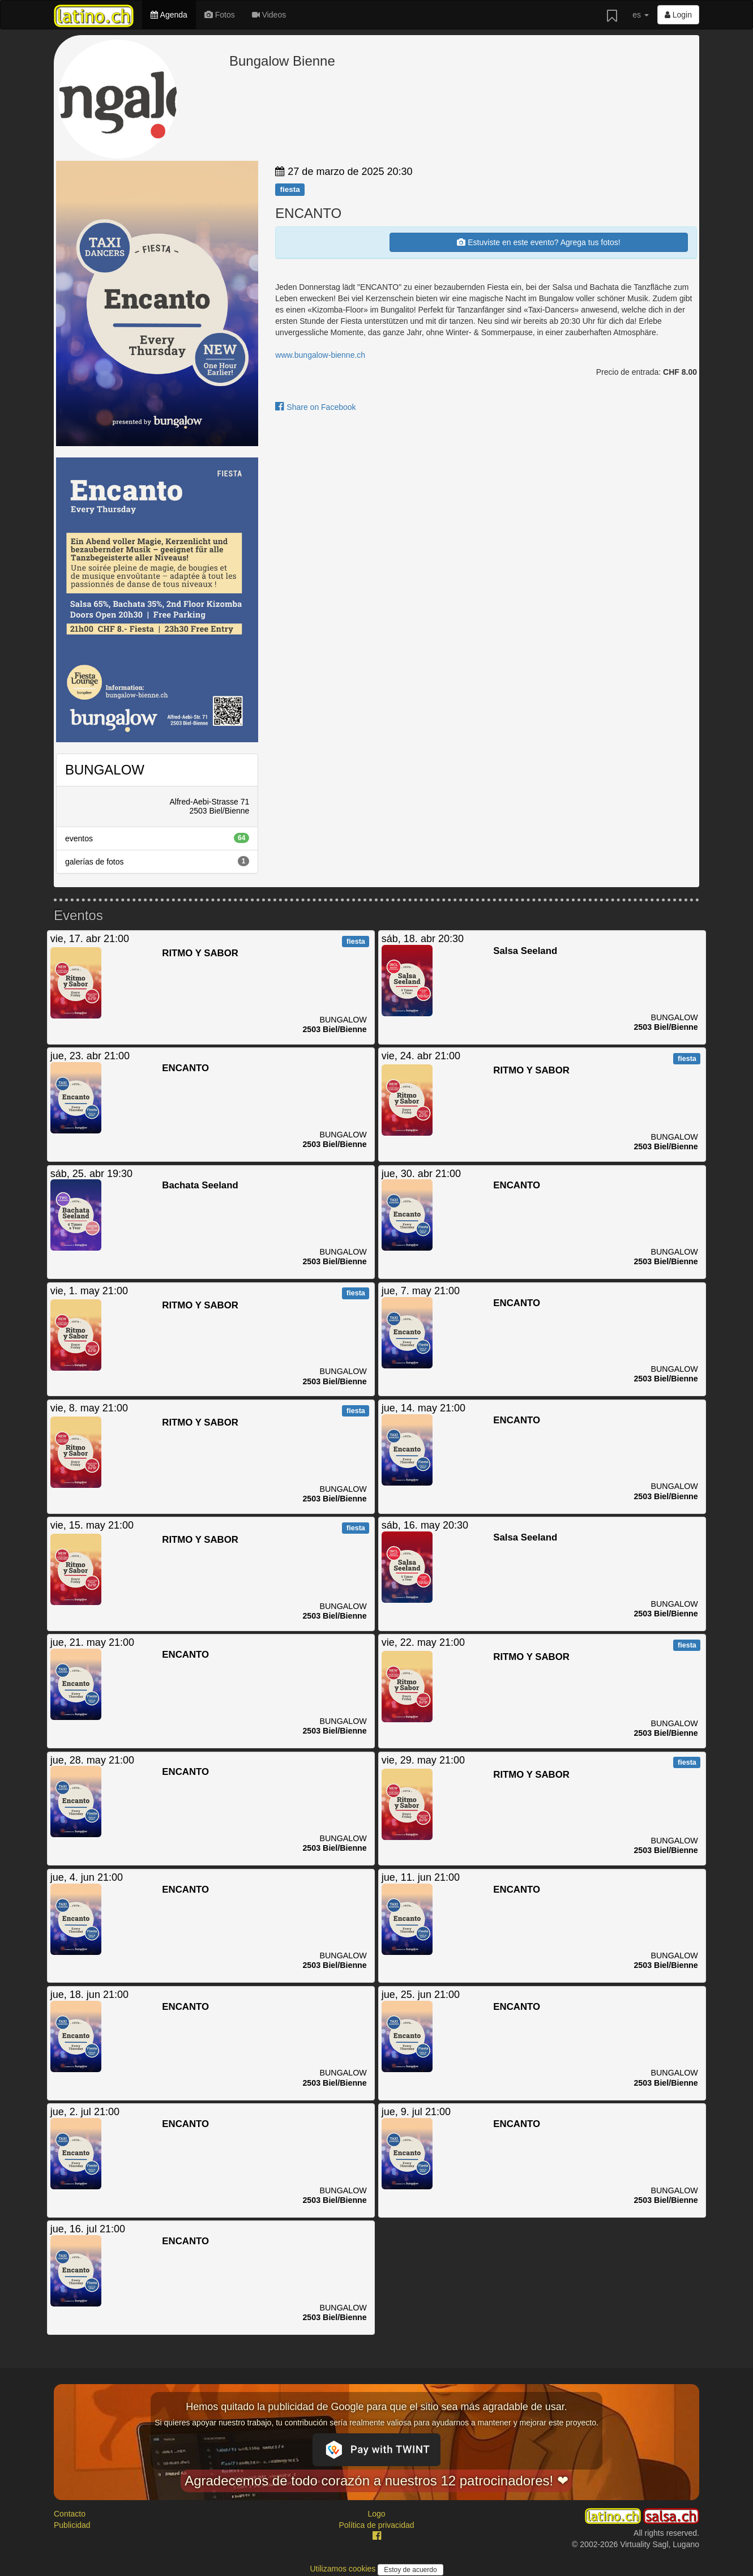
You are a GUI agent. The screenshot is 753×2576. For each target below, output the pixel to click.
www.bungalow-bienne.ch (320, 355)
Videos (269, 14)
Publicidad (72, 2525)
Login (678, 14)
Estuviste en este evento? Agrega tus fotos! (538, 242)
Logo (376, 2513)
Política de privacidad (376, 2525)
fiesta (290, 189)
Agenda (169, 14)
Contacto (69, 2513)
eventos (157, 838)
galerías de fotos (157, 861)
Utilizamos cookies (344, 2568)
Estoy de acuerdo (410, 2570)
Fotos (219, 14)
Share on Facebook (315, 407)
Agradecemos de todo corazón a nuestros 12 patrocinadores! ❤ (376, 2480)
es (640, 14)
